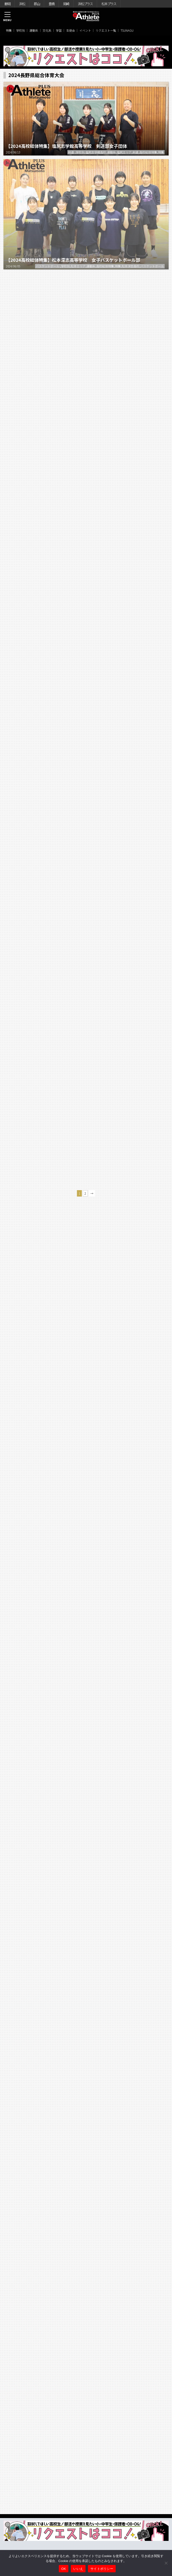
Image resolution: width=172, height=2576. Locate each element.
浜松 (22, 3)
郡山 (37, 3)
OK (63, 2569)
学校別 (20, 30)
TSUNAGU (127, 30)
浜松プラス (85, 3)
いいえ (78, 2569)
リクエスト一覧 (106, 30)
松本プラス (108, 3)
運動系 (33, 30)
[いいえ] (165, 2563)
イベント (85, 30)
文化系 (47, 30)
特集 (9, 30)
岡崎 (66, 3)
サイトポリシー (101, 2569)
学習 (59, 30)
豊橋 (51, 3)
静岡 (7, 3)
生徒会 (70, 30)
